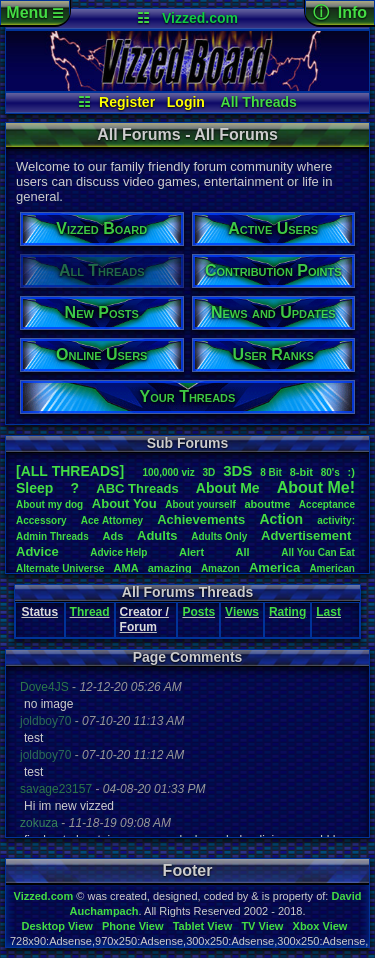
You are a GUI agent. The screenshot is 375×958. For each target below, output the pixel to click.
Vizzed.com (200, 18)
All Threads (259, 102)
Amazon (220, 568)
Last (328, 612)
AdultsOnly (219, 536)
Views (242, 612)
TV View (262, 926)
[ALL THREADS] (70, 471)
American (332, 568)
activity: (336, 520)
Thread (90, 612)
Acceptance (327, 504)
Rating (287, 612)
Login (186, 102)
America (274, 567)
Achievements (201, 519)
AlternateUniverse (60, 568)
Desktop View (56, 926)
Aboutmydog (49, 504)
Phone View (133, 926)
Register (127, 102)
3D (209, 472)
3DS (237, 470)
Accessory (41, 520)
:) (351, 472)
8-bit (301, 472)
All (243, 552)
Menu (34, 12)
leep (34, 488)
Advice (37, 551)
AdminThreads (52, 536)
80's (330, 472)
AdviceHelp (118, 552)
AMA (126, 568)
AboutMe (228, 488)
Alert (191, 552)
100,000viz (168, 472)
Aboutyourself (200, 504)
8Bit (271, 472)
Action (281, 519)
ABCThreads (137, 488)
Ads (113, 536)
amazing (170, 568)
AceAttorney (112, 520)
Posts (198, 612)
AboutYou (124, 503)
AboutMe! (316, 487)
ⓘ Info (340, 12)
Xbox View (320, 926)
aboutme (267, 504)
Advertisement (308, 535)
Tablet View (203, 926)
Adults (157, 535)
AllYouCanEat (318, 552)
